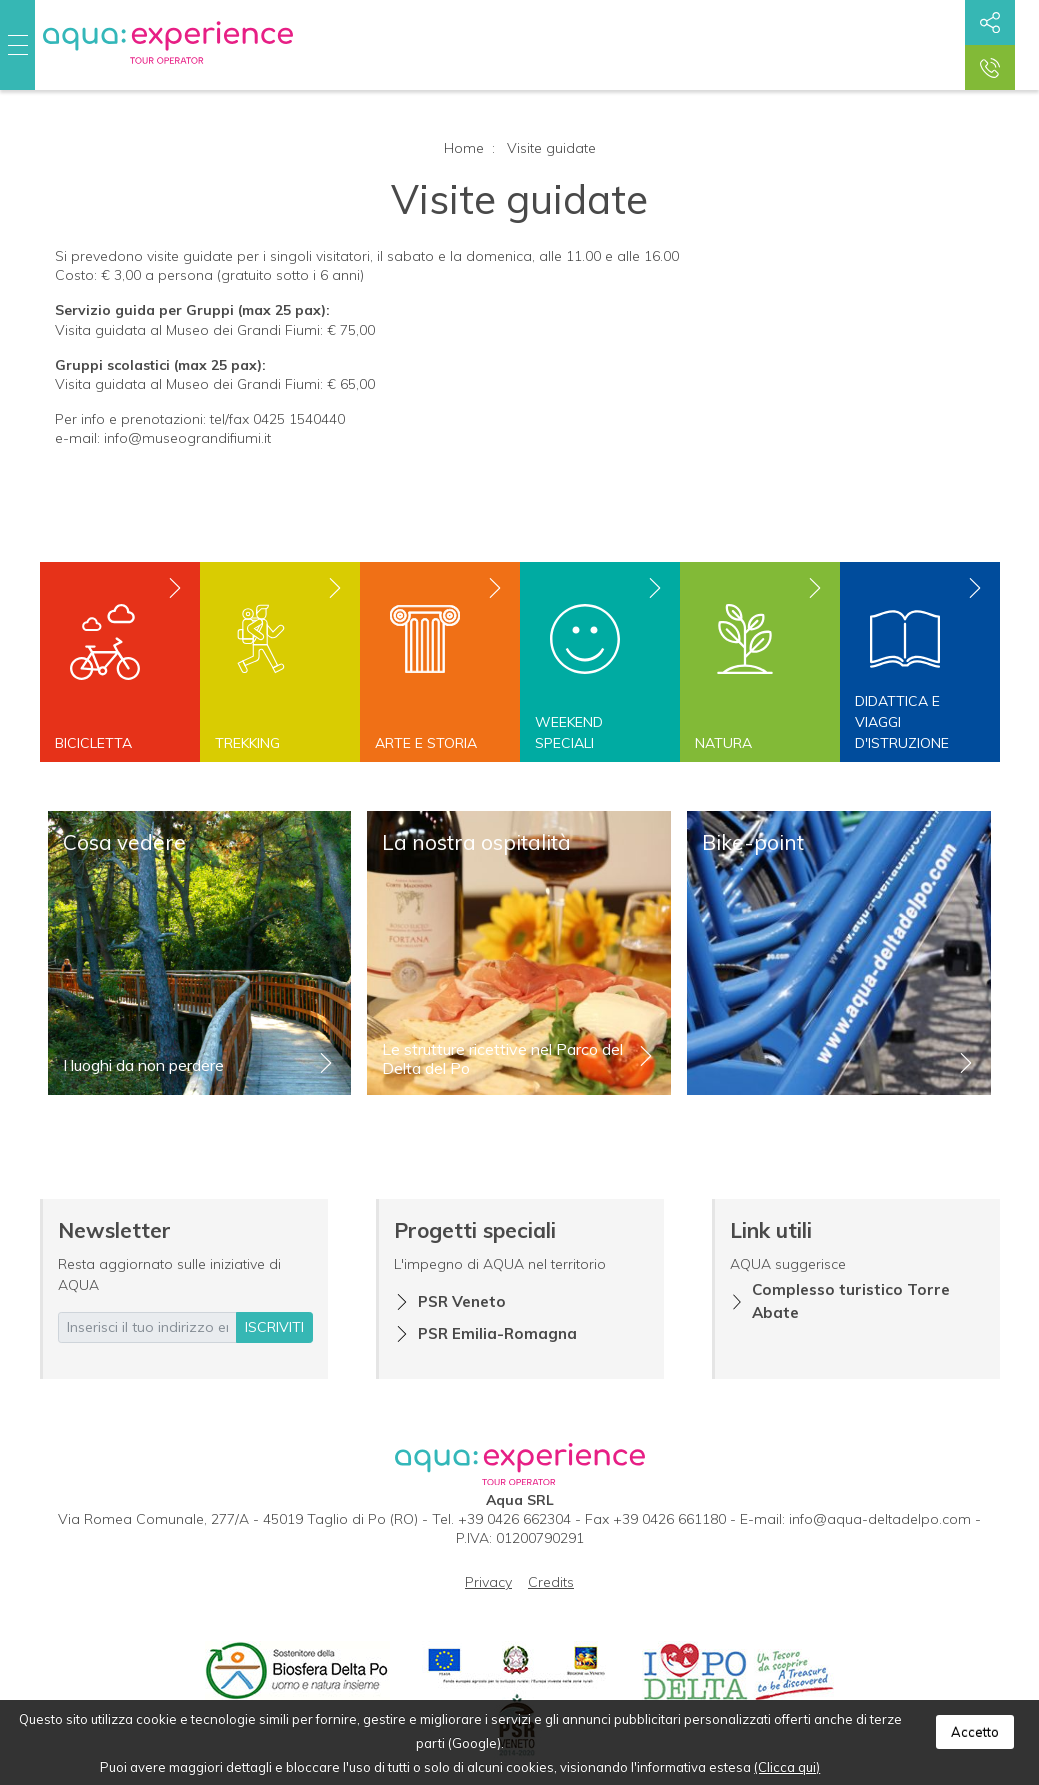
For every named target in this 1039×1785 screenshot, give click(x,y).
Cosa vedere (124, 842)
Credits (551, 1582)
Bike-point (753, 842)
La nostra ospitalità (476, 842)
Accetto (975, 1732)
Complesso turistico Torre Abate (851, 1301)
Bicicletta (93, 743)
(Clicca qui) (787, 1767)
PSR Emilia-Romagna (497, 1333)
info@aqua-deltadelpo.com (880, 1519)
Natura (723, 743)
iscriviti (274, 1327)
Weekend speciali (569, 732)
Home (464, 148)
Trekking (247, 743)
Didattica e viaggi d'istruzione (902, 722)
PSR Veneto (462, 1301)
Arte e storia (426, 743)
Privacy (488, 1582)
